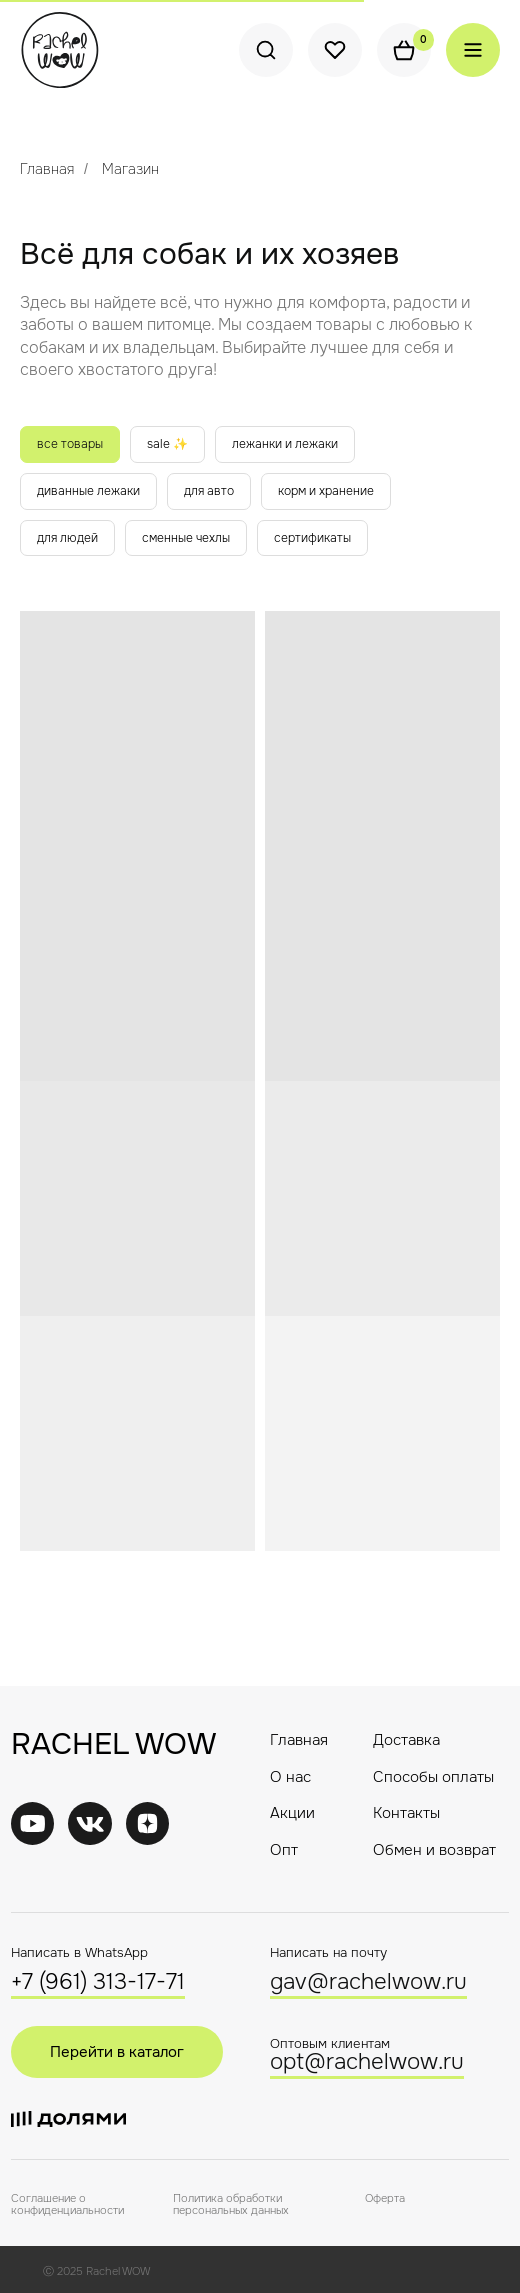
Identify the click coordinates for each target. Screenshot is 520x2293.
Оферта (385, 2198)
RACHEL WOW (113, 1744)
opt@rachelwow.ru (367, 2062)
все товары (70, 444)
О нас (290, 1777)
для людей (67, 538)
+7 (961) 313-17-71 (98, 1982)
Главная (47, 169)
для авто (209, 491)
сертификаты (312, 538)
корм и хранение (326, 491)
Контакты (406, 1813)
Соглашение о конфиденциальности (67, 2204)
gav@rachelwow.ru (368, 1982)
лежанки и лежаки (285, 444)
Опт (284, 1850)
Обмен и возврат (434, 1850)
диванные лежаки (88, 491)
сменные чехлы (186, 538)
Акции (292, 1813)
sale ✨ (167, 444)
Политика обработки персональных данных (231, 2204)
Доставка (406, 1740)
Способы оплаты (433, 1777)
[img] (89, 1823)
